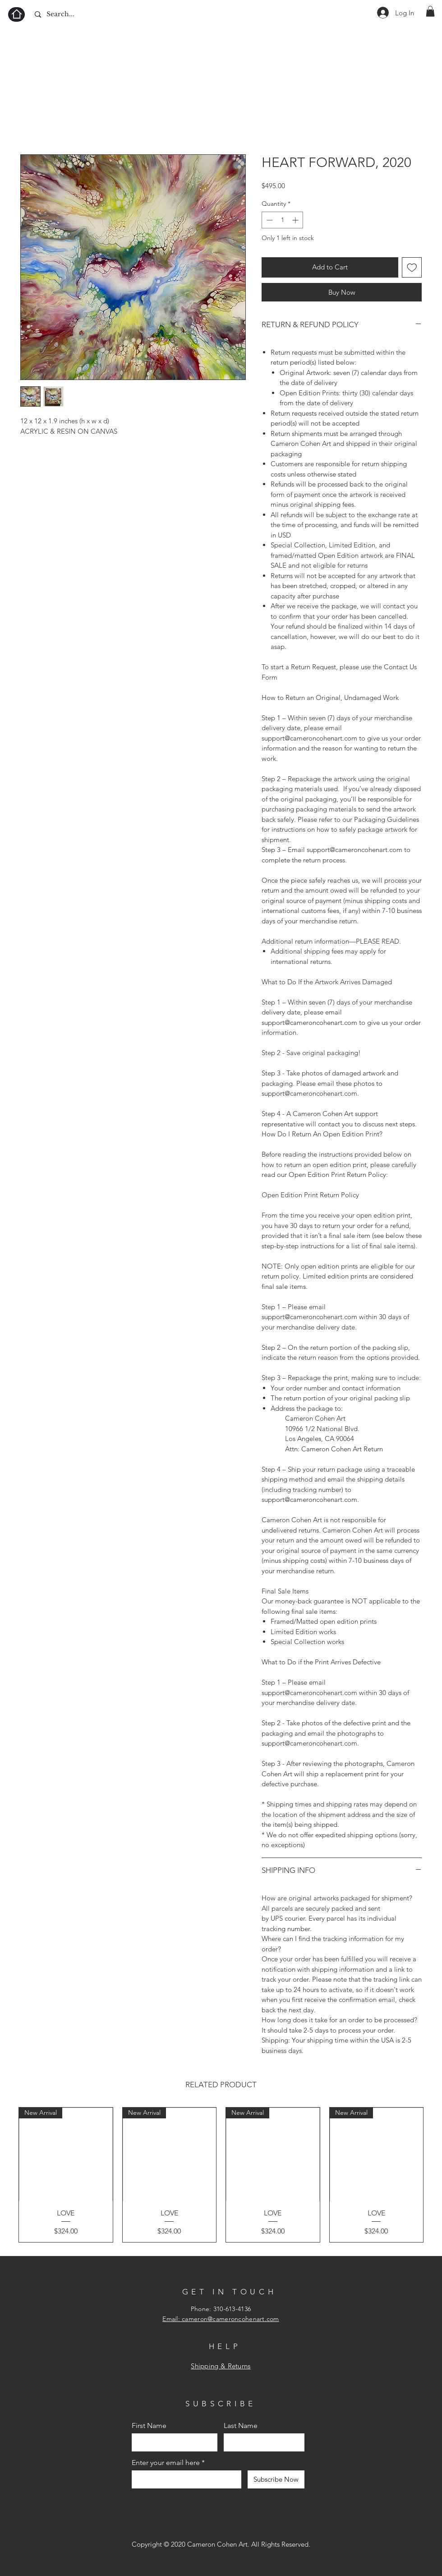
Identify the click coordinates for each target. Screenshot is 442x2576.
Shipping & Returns (220, 2366)
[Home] (16, 14)
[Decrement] (268, 220)
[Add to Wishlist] (412, 267)
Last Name (241, 2425)
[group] (221, 2175)
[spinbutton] (282, 220)
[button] (430, 11)
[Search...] (76, 14)
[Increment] (296, 220)
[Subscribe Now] (276, 2479)
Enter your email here (166, 2462)
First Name (149, 2425)
